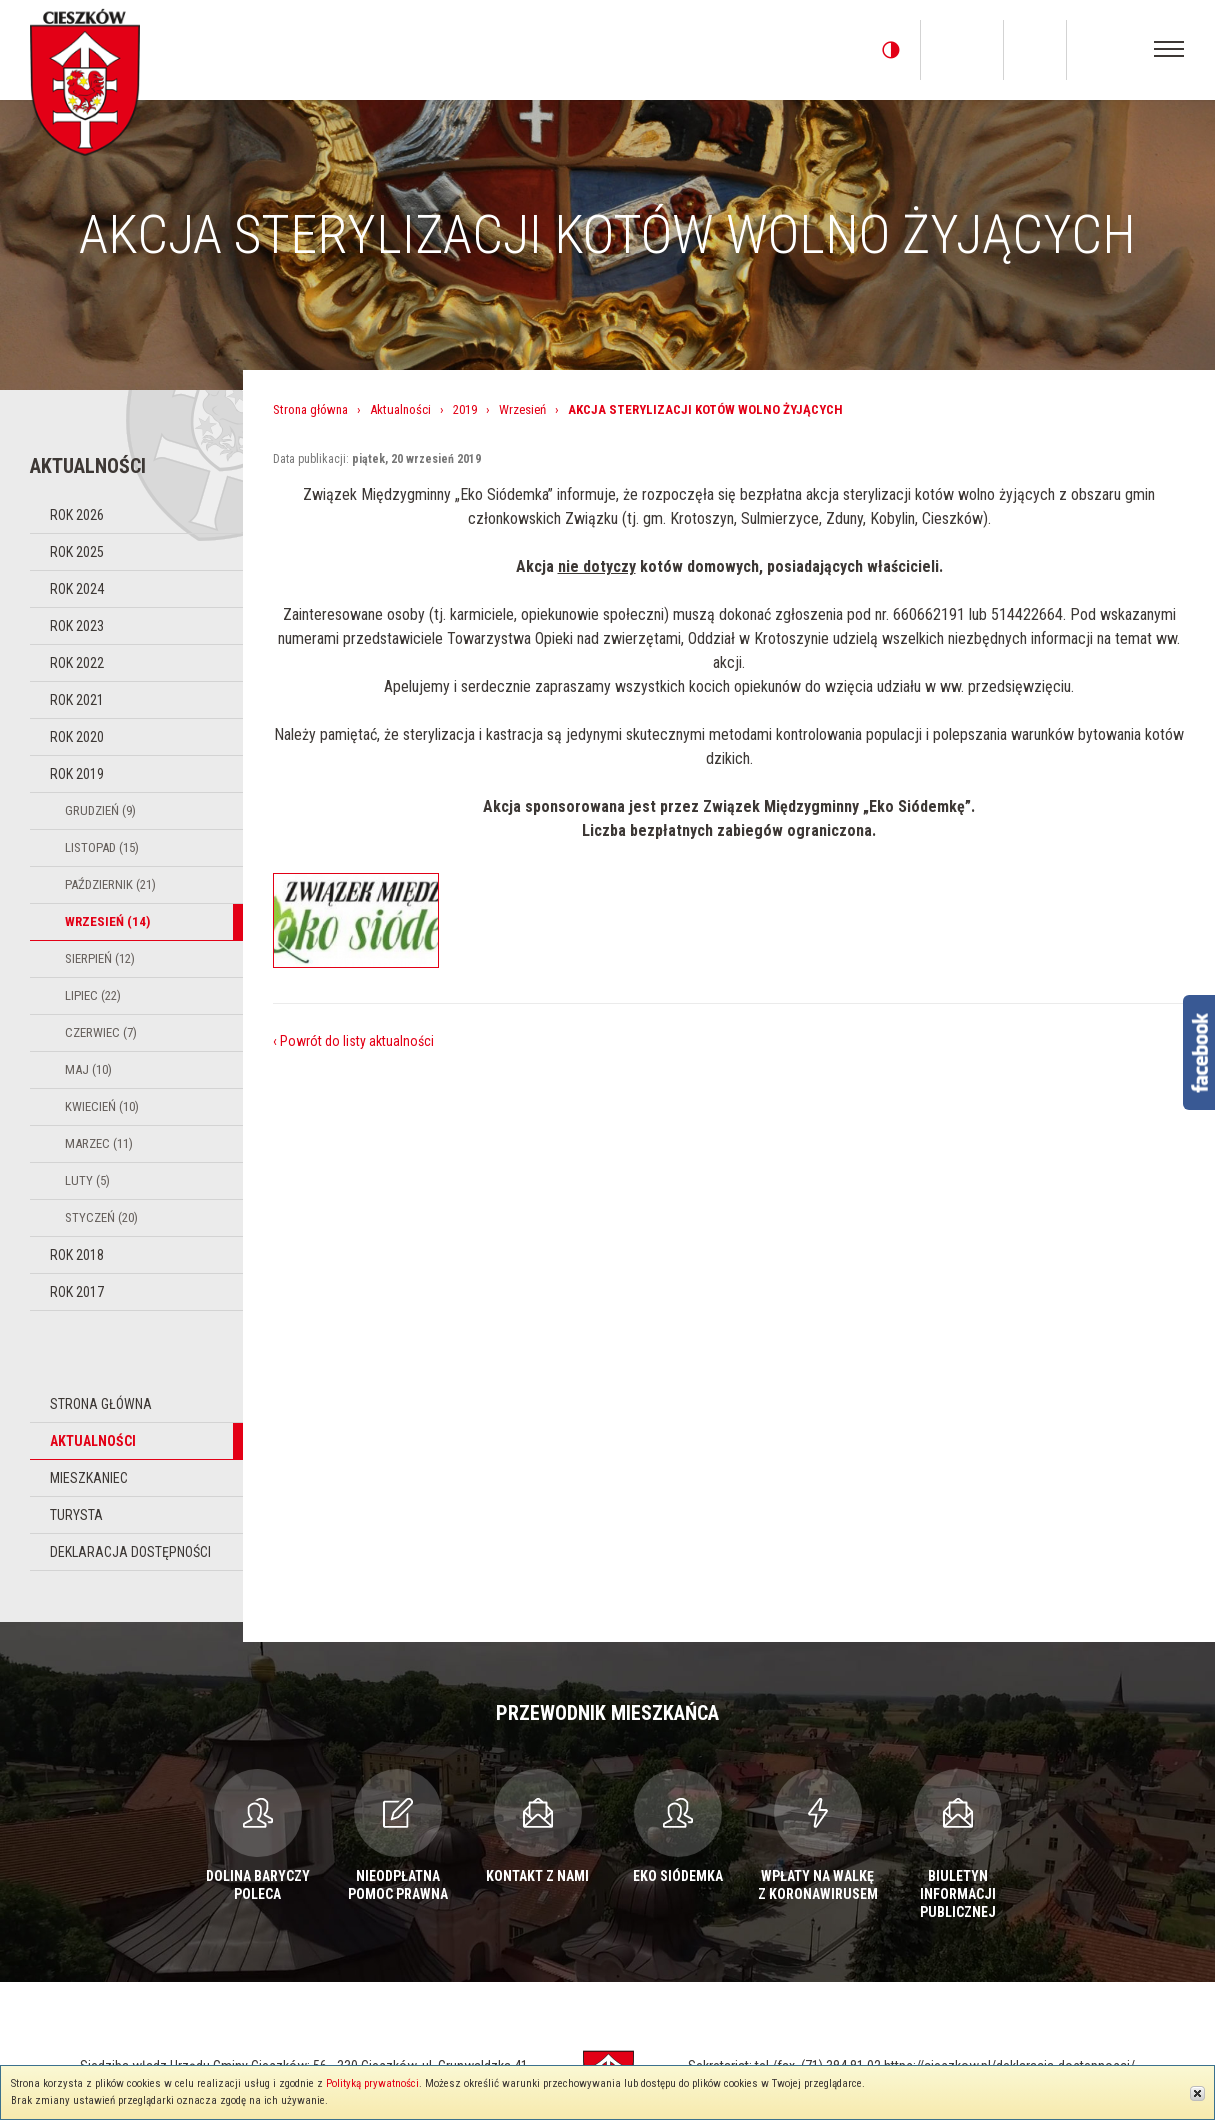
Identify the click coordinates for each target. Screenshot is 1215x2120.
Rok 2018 (77, 1255)
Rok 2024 (77, 589)
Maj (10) (88, 1069)
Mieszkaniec (89, 1478)
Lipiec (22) (93, 995)
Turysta (76, 1515)
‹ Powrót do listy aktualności (353, 1041)
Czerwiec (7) (101, 1032)
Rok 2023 (77, 626)
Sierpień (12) (100, 958)
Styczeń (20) (101, 1217)
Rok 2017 (77, 1292)
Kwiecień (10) (102, 1106)
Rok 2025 (77, 552)
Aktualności (93, 1441)
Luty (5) (87, 1180)
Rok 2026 (77, 515)
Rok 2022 (77, 663)
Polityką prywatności (372, 2083)
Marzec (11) (99, 1143)
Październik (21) (110, 884)
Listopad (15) (102, 847)
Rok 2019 (77, 774)
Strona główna (101, 1404)
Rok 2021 (77, 700)
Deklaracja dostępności (130, 1552)
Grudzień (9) (100, 810)
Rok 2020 (77, 737)
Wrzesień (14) (107, 921)
